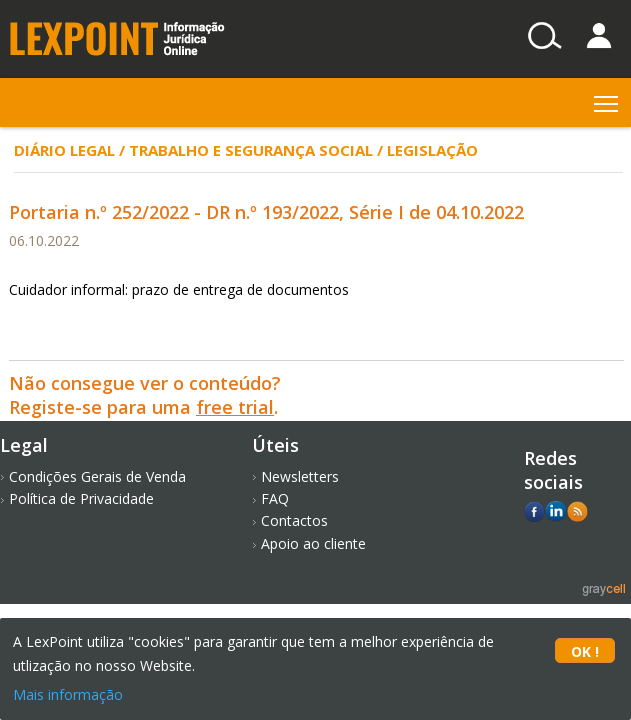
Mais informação (68, 694)
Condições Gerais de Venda (97, 476)
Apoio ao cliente (313, 543)
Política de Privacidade (81, 498)
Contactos (294, 520)
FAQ (275, 498)
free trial (235, 407)
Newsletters (300, 476)
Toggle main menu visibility (607, 99)
